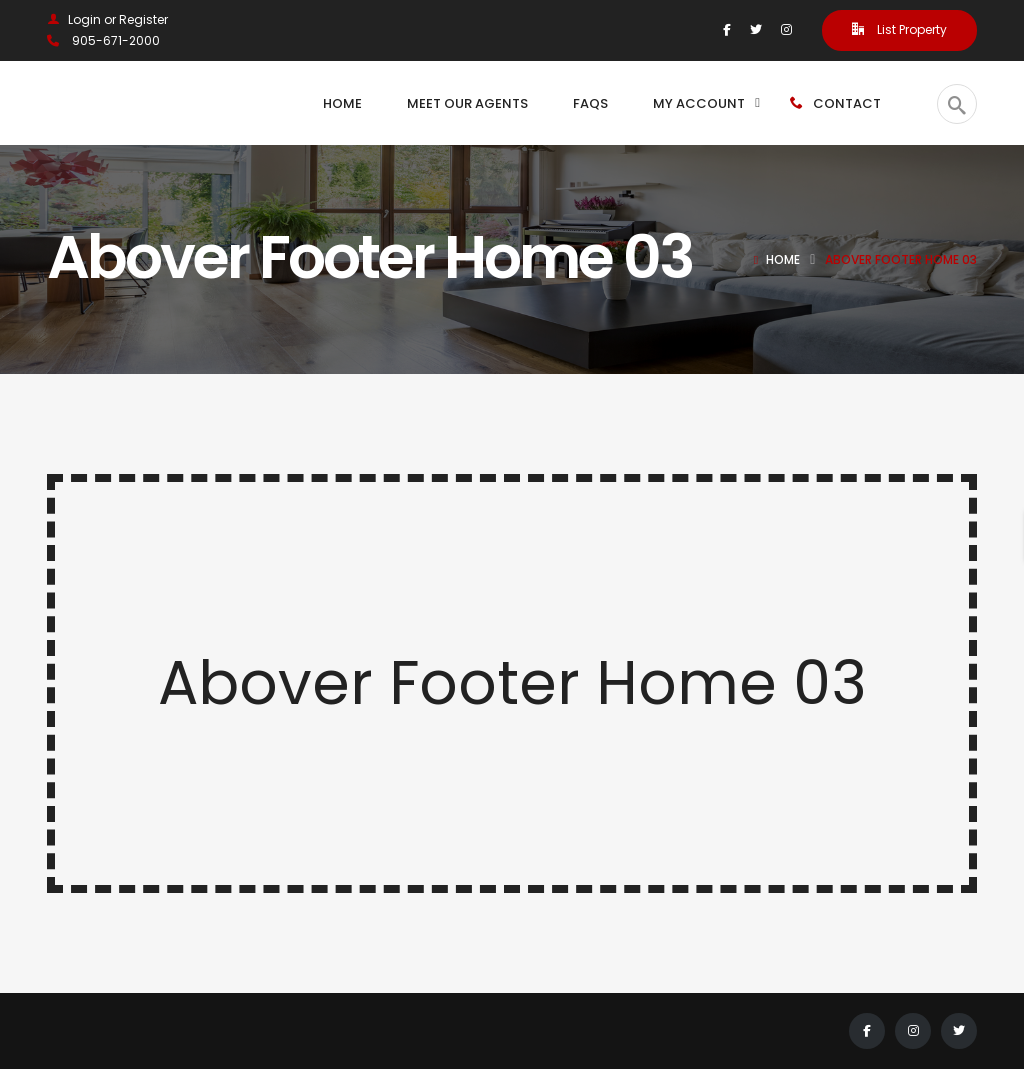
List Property (899, 29)
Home (783, 259)
